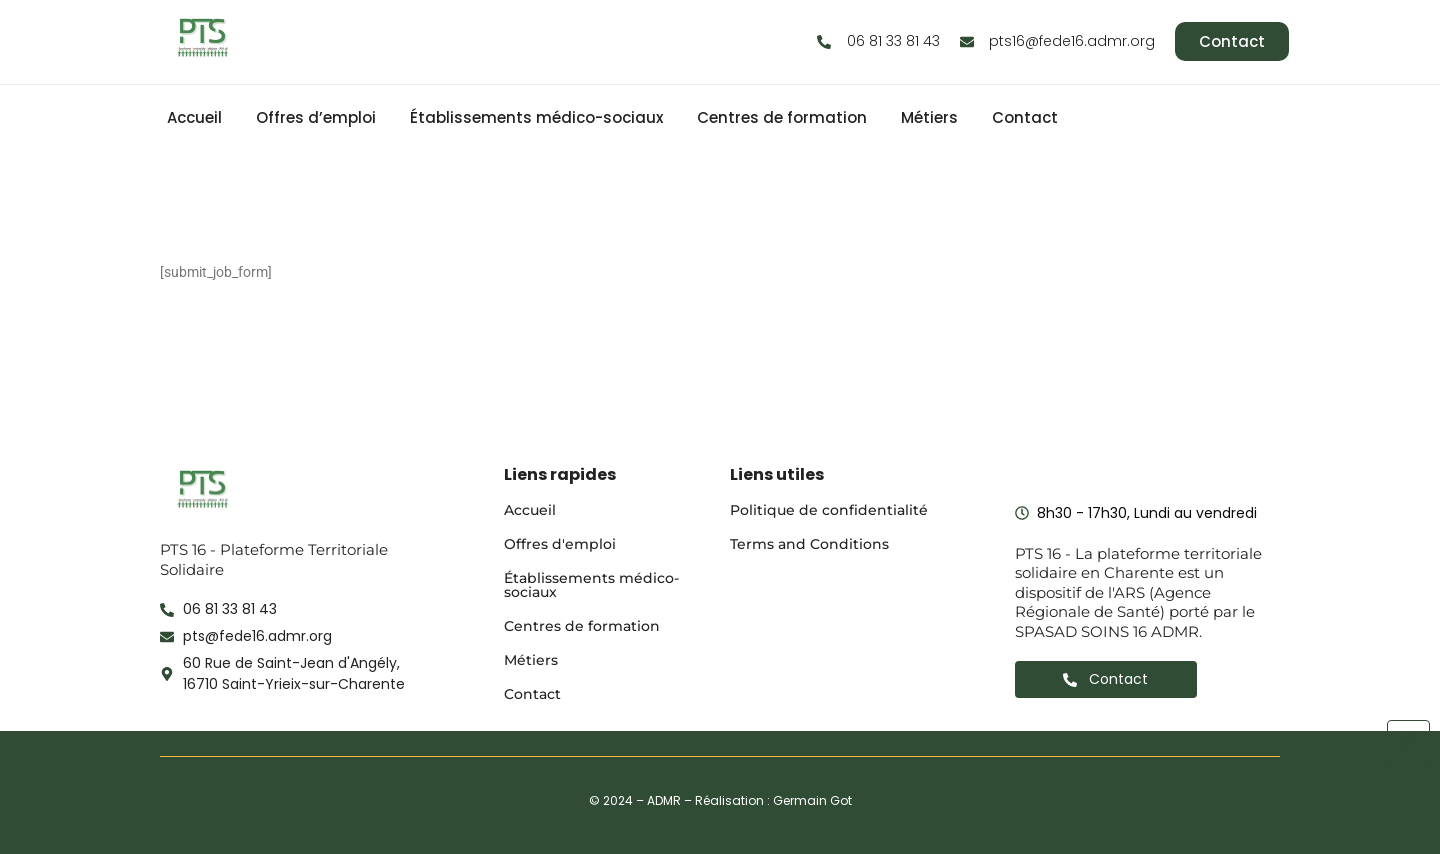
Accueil (194, 117)
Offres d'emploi (560, 544)
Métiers (929, 117)
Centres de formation (782, 117)
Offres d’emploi (316, 117)
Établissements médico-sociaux (536, 117)
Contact (1025, 117)
